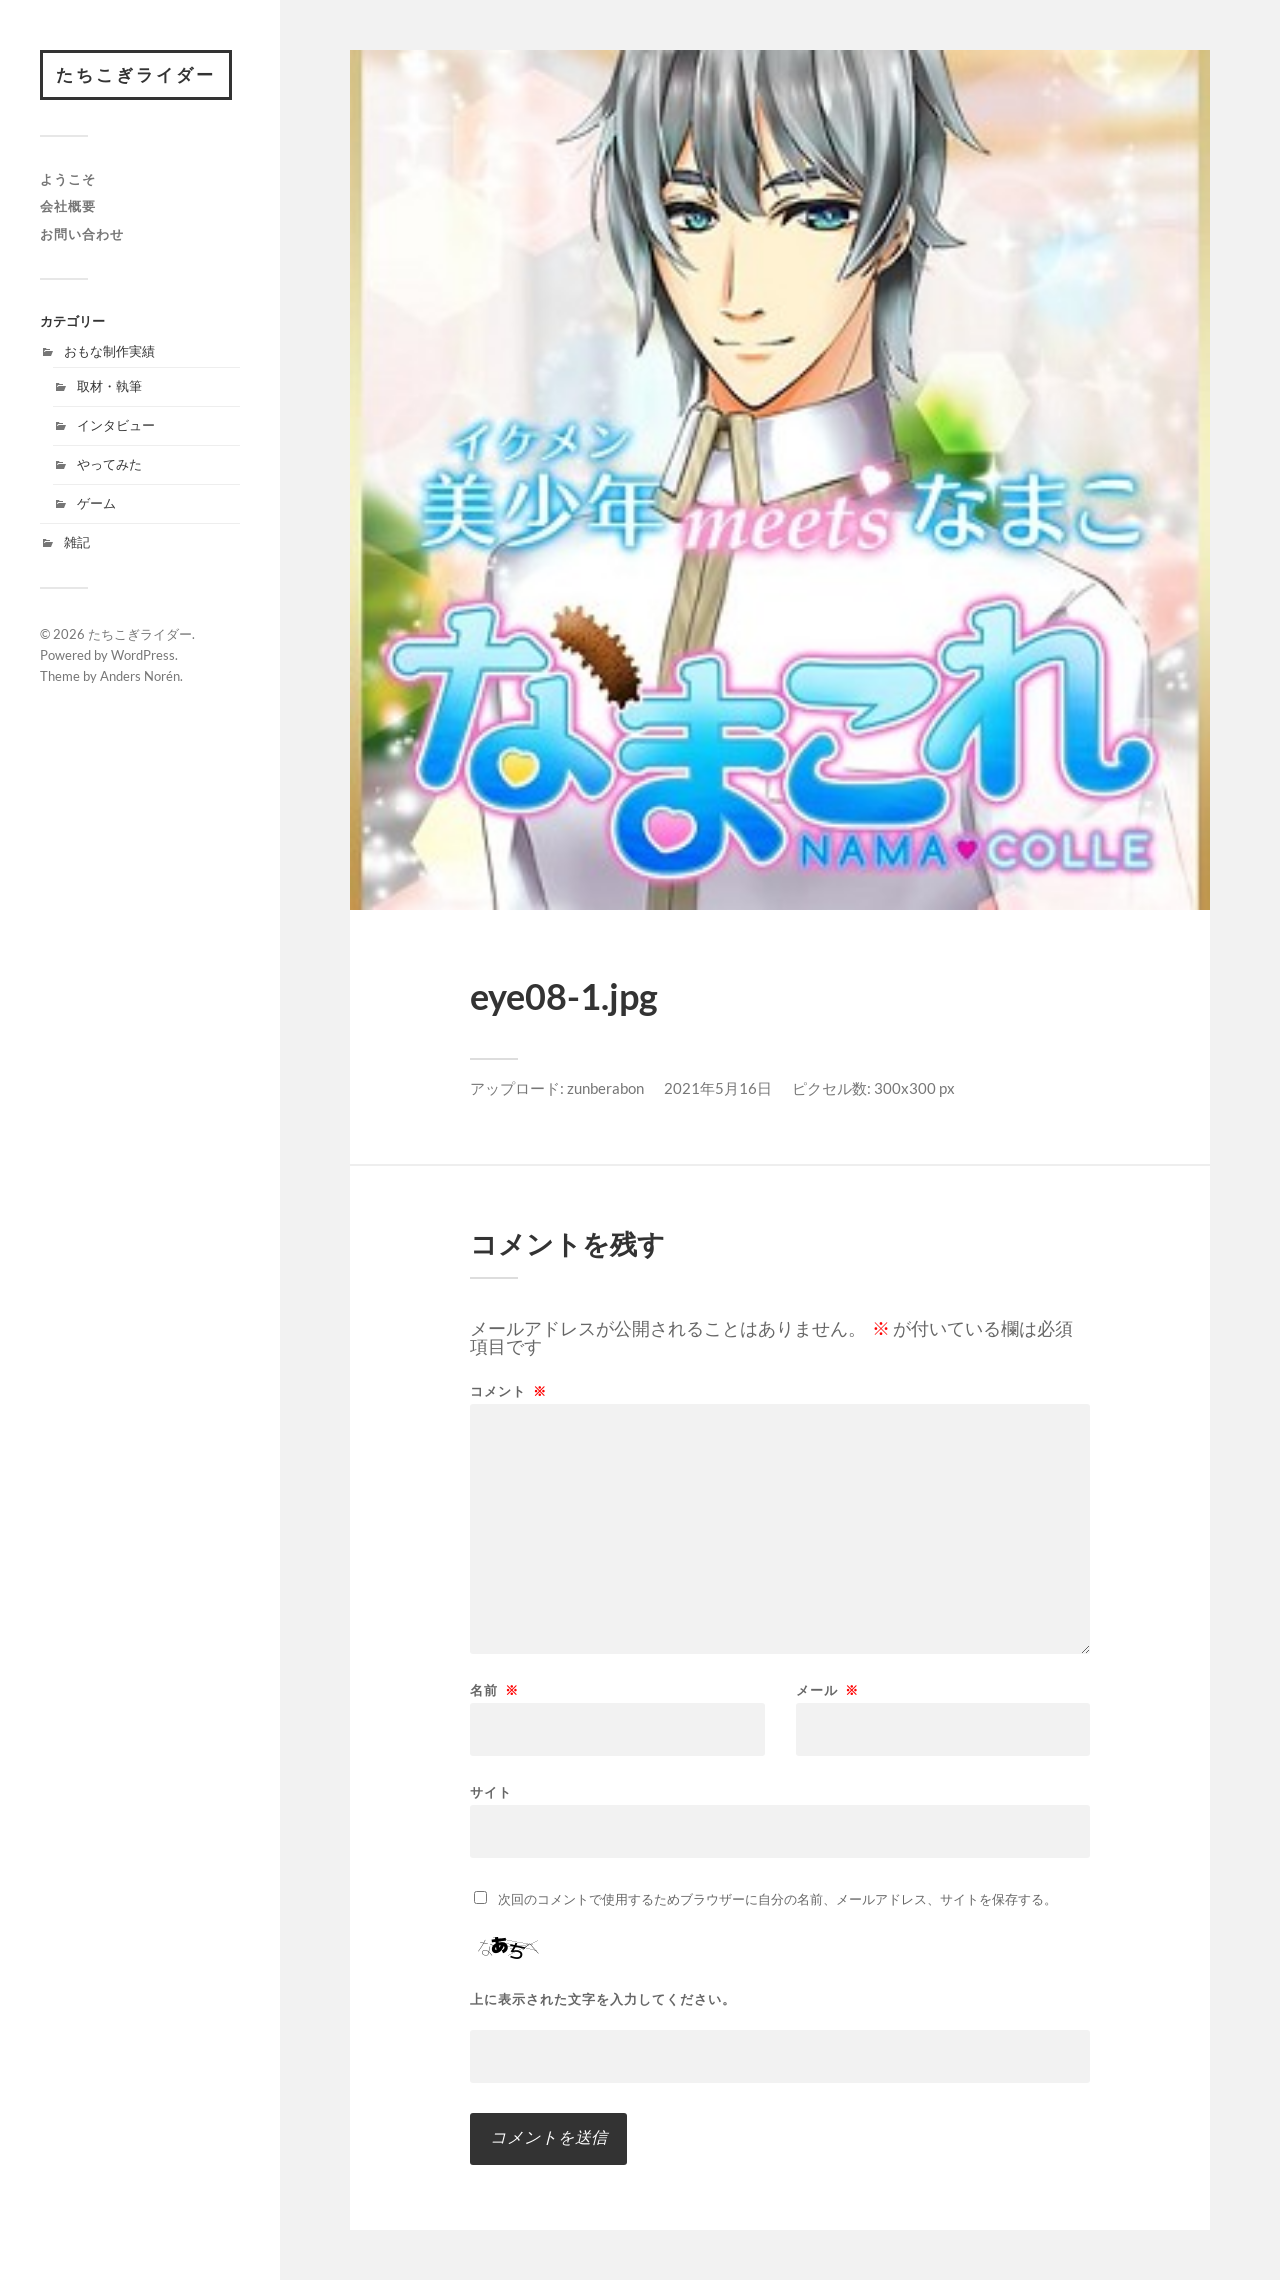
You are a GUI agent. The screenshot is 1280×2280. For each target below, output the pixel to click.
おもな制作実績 (109, 351)
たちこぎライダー (136, 74)
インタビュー (116, 425)
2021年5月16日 (718, 1088)
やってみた (109, 464)
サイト (491, 1791)
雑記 (77, 542)
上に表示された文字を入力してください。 (603, 1999)
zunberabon (605, 1088)
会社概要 (68, 206)
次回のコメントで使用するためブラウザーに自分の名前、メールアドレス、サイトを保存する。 (777, 1899)
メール (827, 1690)
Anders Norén (140, 676)
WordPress (143, 655)
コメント (508, 1391)
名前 (494, 1690)
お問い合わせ (82, 234)
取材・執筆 (109, 386)
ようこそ (68, 179)
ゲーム (96, 503)
